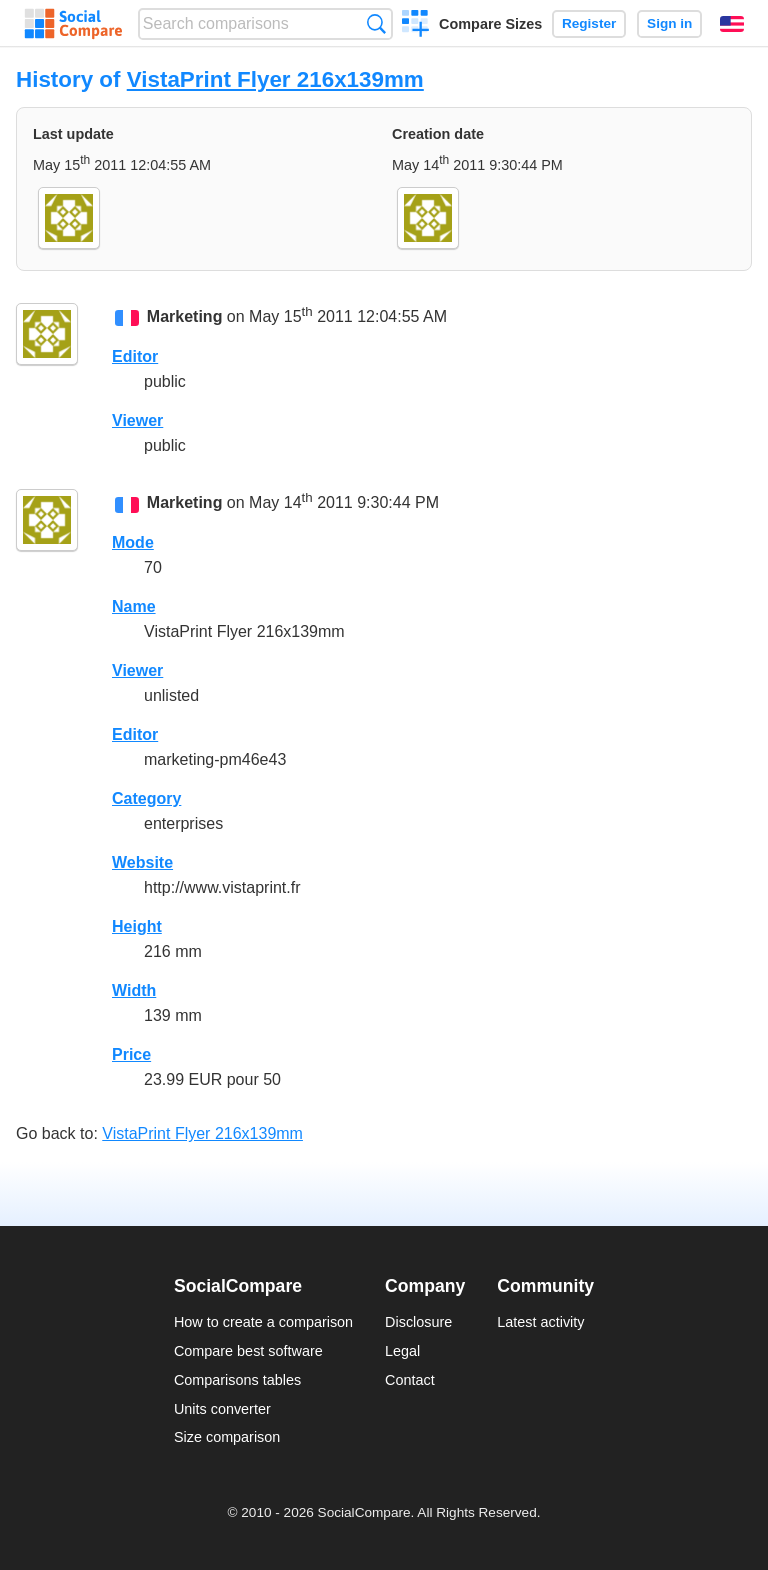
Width (134, 990)
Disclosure (418, 1322)
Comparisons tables (237, 1380)
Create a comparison (415, 26)
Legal (402, 1351)
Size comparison (227, 1437)
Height (137, 926)
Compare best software (248, 1351)
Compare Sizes (490, 24)
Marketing (185, 317)
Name (134, 606)
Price (131, 1054)
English (732, 24)
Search (376, 23)
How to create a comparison (263, 1322)
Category (146, 798)
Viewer (137, 420)
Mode (133, 542)
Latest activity (540, 1322)
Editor (135, 356)
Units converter (222, 1409)
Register (589, 23)
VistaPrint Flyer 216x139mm (275, 79)
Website (142, 862)
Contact (410, 1380)
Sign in (669, 23)
